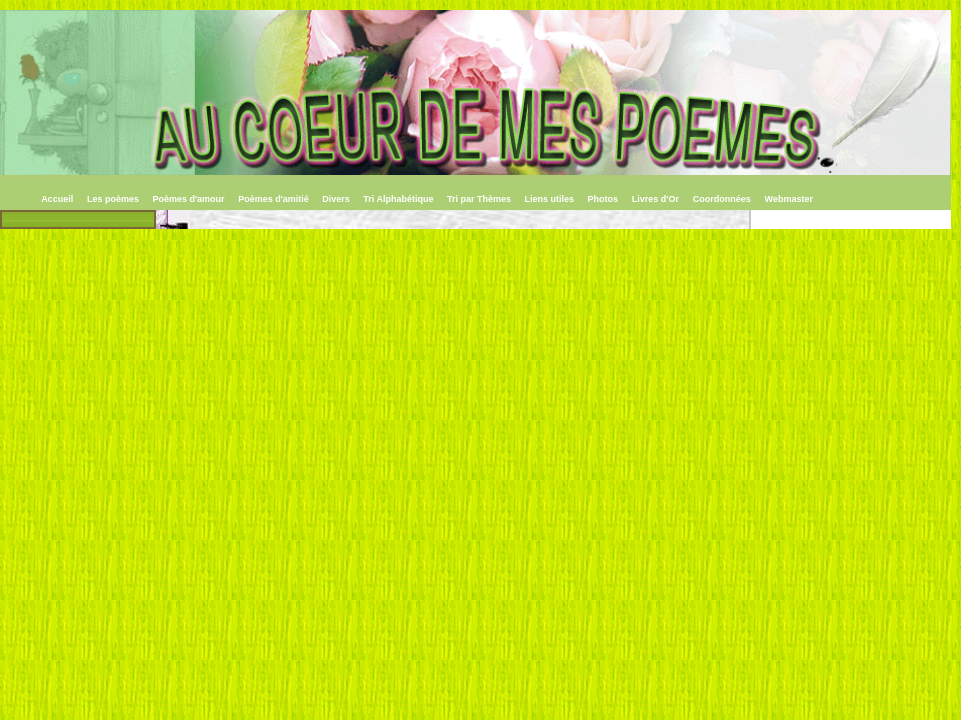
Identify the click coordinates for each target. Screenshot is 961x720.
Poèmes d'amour (189, 199)
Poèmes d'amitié (274, 199)
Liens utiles (551, 199)
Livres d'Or (655, 199)
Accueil (57, 199)
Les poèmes (114, 199)
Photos (603, 199)
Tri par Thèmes (480, 199)
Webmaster (789, 199)
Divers (337, 199)
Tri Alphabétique (399, 199)
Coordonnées (722, 199)
